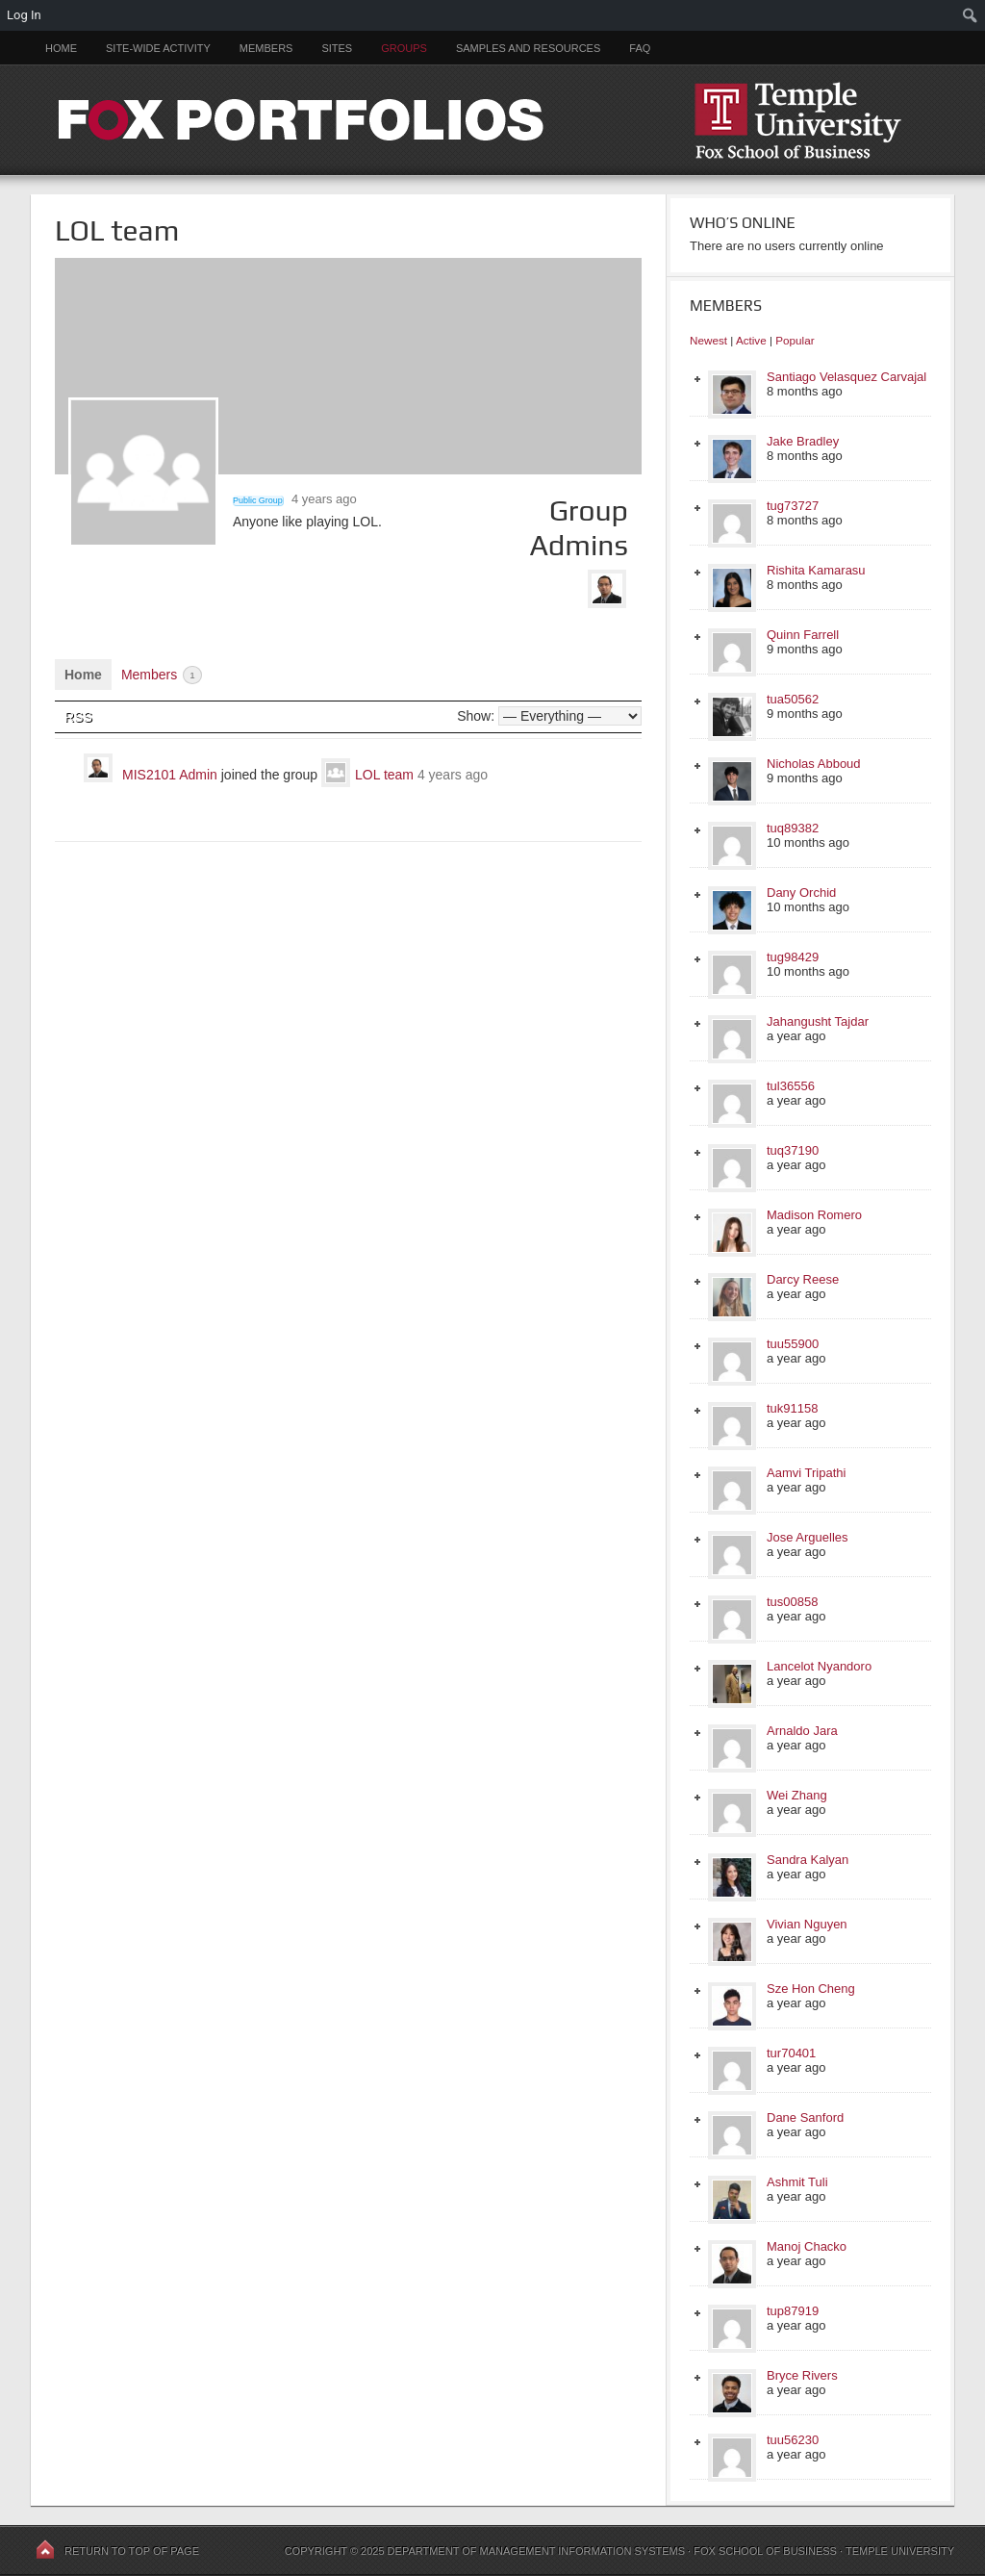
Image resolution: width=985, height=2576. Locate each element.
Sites (336, 48)
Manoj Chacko (806, 2246)
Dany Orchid (801, 892)
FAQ (639, 48)
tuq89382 (793, 828)
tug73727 (793, 505)
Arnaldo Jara (802, 1730)
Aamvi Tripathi (806, 1473)
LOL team (384, 774)
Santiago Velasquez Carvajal (846, 377)
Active (751, 340)
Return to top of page (131, 2551)
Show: (475, 716)
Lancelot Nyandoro (819, 1666)
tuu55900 (793, 1344)
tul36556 (791, 1086)
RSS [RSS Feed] (78, 717)
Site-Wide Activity (158, 48)
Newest (708, 340)
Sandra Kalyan (807, 1859)
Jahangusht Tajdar (818, 1021)
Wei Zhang (797, 1795)
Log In (24, 15)
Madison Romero (814, 1215)
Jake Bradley (803, 441)
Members (266, 48)
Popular (794, 340)
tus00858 (793, 1601)
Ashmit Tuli (797, 2182)
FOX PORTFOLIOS (492, 119)
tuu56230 (793, 2440)
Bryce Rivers (802, 2375)
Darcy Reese (803, 1279)
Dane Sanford (805, 2117)
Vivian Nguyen (807, 1924)
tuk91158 (793, 1408)
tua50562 (793, 699)
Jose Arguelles (807, 1537)
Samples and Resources (528, 48)
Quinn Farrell (803, 634)
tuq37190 (793, 1150)
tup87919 (793, 2311)
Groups (404, 48)
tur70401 (791, 2053)
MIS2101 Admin (169, 774)
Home (61, 48)
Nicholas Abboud (814, 763)
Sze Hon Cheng (811, 1988)
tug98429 (793, 957)
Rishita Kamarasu (816, 570)
